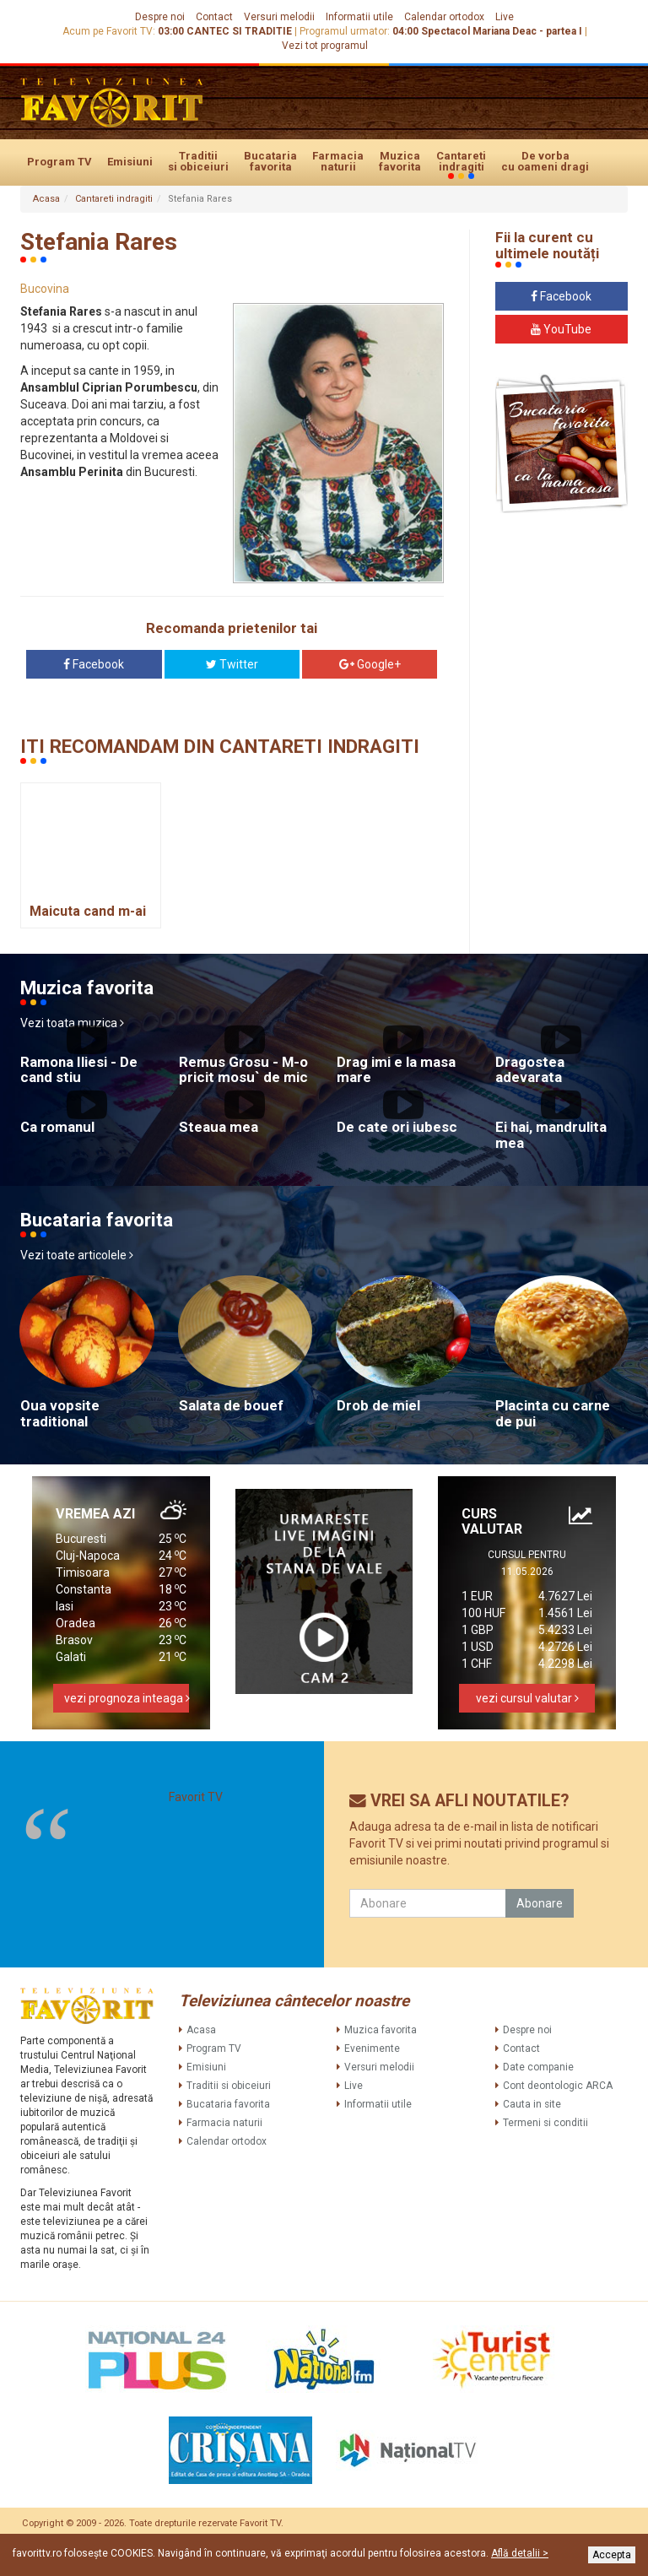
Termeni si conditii (545, 2123)
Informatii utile (359, 17)
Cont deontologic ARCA (558, 2086)
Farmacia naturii (338, 161)
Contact (214, 17)
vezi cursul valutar (527, 1698)
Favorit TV (196, 1797)
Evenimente (372, 2048)
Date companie (538, 2067)
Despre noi (160, 17)
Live (504, 17)
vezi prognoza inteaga (126, 1698)
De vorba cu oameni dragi (545, 161)
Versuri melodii (279, 17)
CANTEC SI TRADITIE (239, 31)
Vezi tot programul (325, 45)
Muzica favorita (400, 161)
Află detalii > (519, 2553)
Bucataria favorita (270, 161)
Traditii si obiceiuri (198, 161)
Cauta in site (532, 2104)
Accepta (611, 2555)
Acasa (46, 198)
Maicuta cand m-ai (88, 911)
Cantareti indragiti (461, 162)
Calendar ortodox (444, 17)
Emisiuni (130, 161)
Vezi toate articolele (76, 1255)
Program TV (59, 161)
